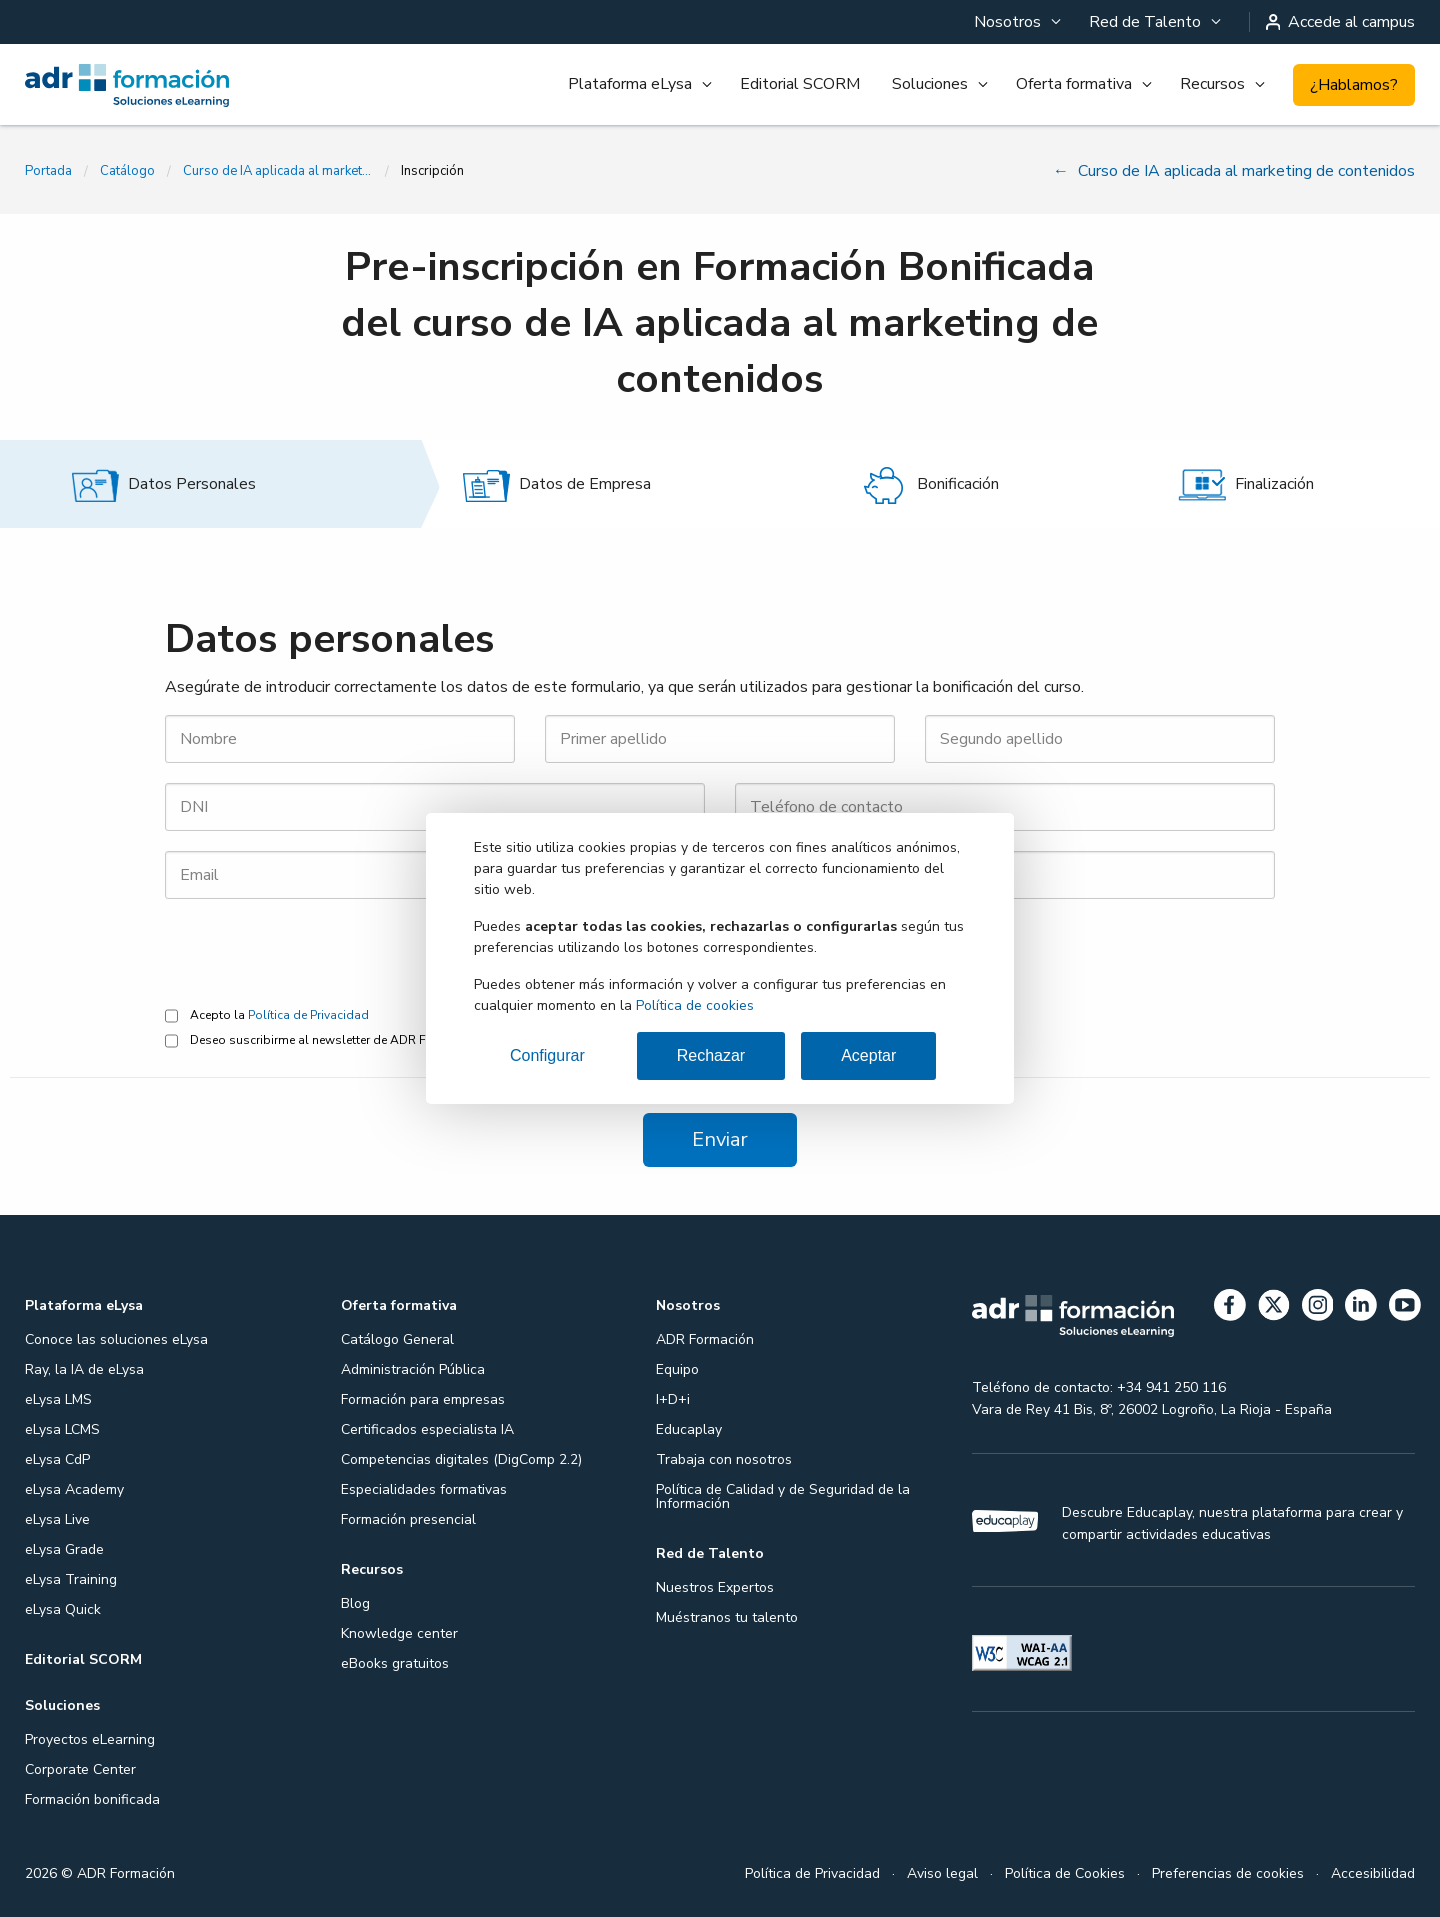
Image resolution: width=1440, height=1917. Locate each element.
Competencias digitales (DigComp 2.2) (461, 1459)
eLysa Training (71, 1579)
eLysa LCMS (62, 1429)
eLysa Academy (74, 1489)
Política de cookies (695, 1005)
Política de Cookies (1065, 1873)
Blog (355, 1603)
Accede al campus (1341, 22)
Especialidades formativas (424, 1489)
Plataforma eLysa (630, 84)
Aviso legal (942, 1873)
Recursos (1212, 84)
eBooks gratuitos (395, 1663)
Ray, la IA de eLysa (84, 1369)
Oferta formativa (1074, 84)
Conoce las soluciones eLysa (116, 1339)
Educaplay (689, 1429)
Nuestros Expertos (715, 1587)
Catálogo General (397, 1339)
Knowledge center (399, 1633)
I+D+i (673, 1399)
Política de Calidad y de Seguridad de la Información (783, 1496)
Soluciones (930, 84)
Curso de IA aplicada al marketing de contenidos (278, 171)
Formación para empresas (423, 1399)
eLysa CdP (57, 1459)
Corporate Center (80, 1769)
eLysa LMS (58, 1399)
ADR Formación (705, 1339)
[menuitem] (1015, 22)
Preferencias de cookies (1228, 1873)
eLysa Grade (64, 1549)
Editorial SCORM (800, 84)
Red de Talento (1145, 22)
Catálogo (127, 171)
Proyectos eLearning (90, 1739)
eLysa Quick (63, 1609)
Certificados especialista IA (427, 1429)
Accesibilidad (1373, 1873)
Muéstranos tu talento (727, 1617)
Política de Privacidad (308, 1015)
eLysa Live (57, 1519)
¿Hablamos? (1354, 85)
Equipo (677, 1369)
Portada (48, 171)
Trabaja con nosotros (724, 1459)
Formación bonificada (92, 1799)
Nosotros (1007, 22)
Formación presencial (408, 1519)
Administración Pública (413, 1369)
